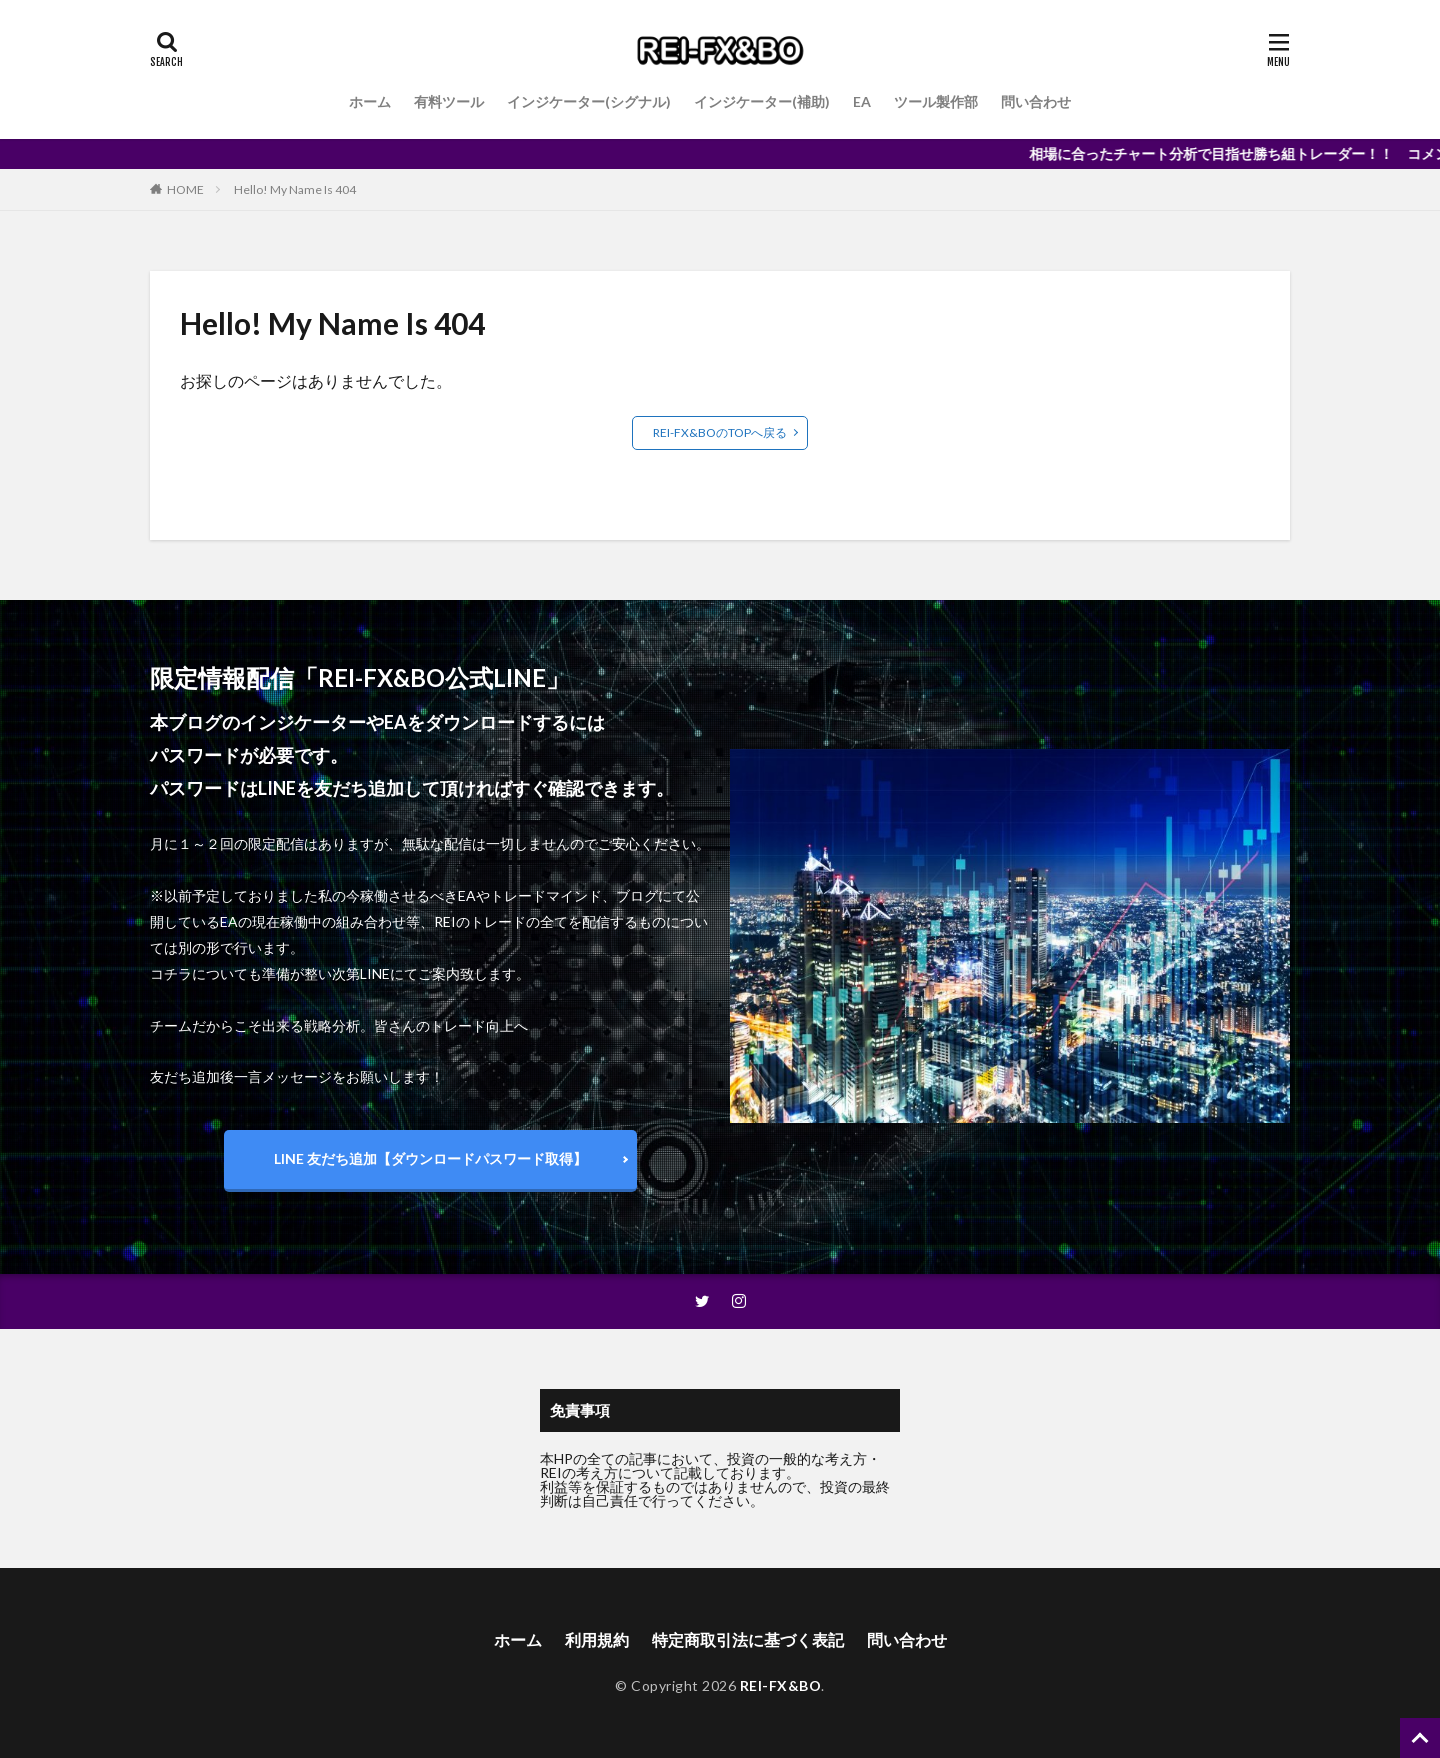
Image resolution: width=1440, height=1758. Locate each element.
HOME (185, 189)
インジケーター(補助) (762, 101)
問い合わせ (1036, 101)
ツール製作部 (936, 101)
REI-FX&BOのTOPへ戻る (720, 432)
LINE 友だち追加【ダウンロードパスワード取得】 (430, 1158)
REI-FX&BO (781, 1685)
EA (862, 101)
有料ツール (449, 101)
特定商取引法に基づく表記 (748, 1639)
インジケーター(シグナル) (589, 101)
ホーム (370, 101)
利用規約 (597, 1639)
